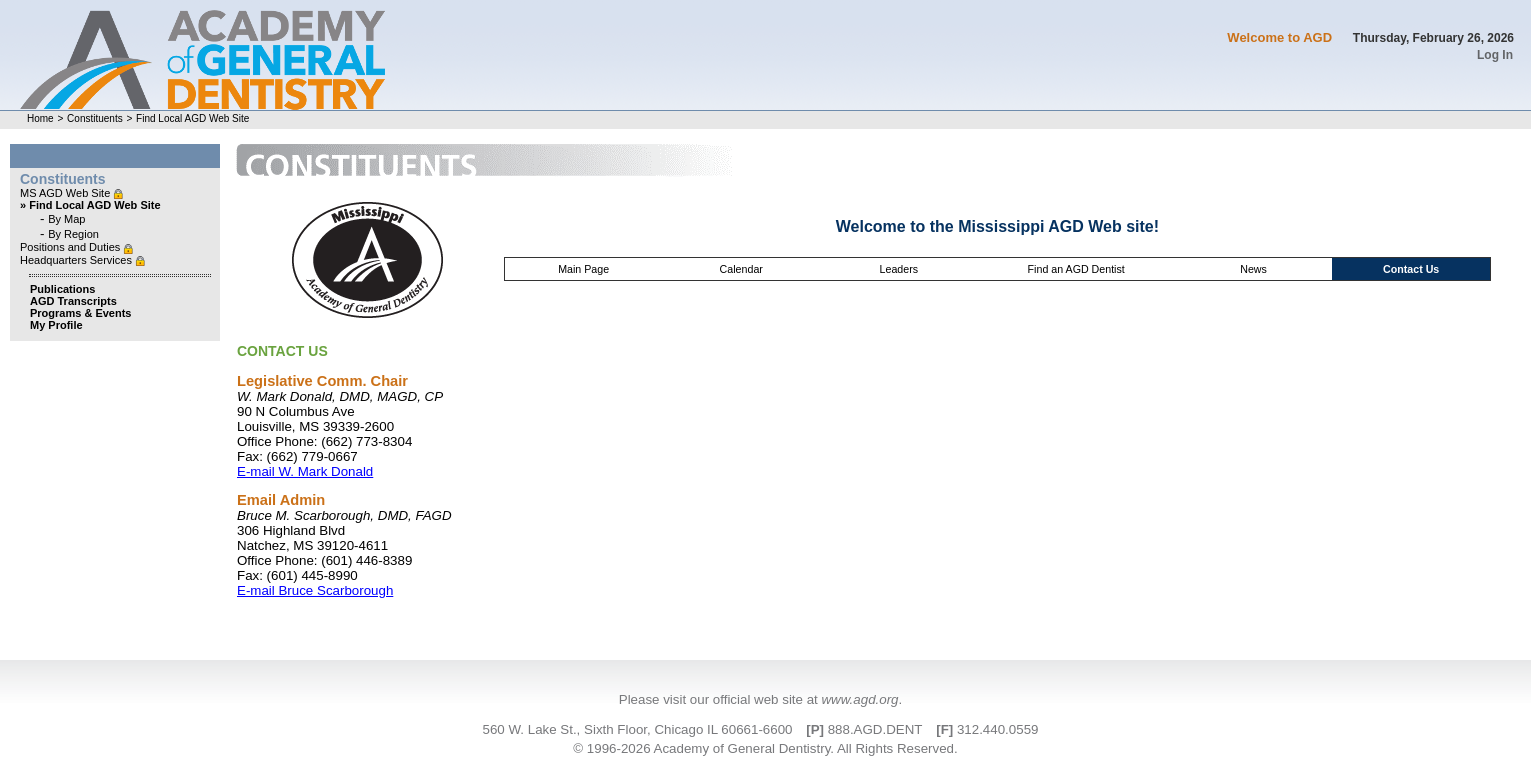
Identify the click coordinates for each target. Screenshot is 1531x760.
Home (40, 118)
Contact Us (1411, 269)
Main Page (583, 269)
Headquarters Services (77, 260)
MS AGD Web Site (66, 193)
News (1253, 269)
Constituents (95, 118)
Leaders (899, 269)
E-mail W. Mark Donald (305, 471)
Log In (1495, 55)
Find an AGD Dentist (1076, 269)
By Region (73, 234)
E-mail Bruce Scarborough (315, 590)
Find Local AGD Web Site (192, 118)
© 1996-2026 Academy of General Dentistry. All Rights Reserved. (765, 748)
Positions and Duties (71, 247)
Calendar (741, 269)
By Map (66, 219)
